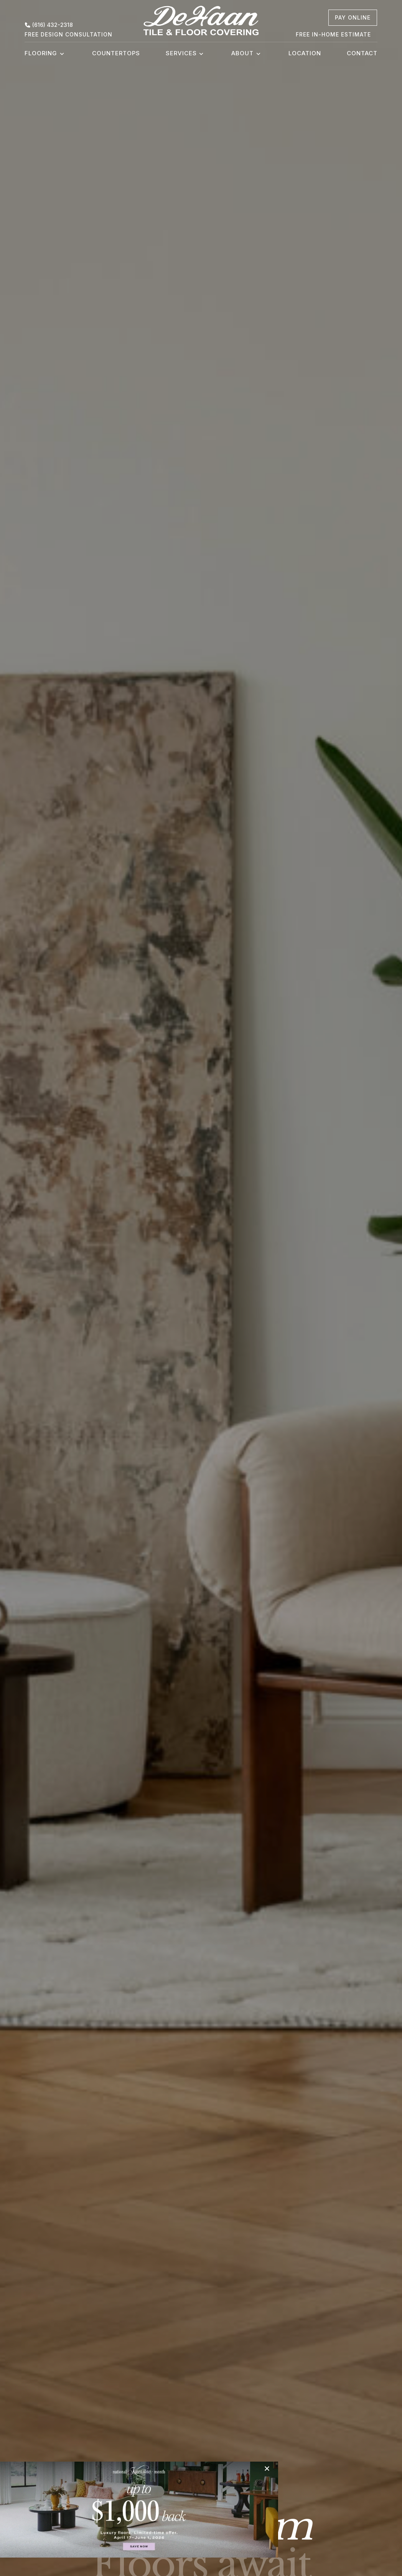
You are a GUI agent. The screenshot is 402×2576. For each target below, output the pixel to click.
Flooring (41, 53)
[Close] (235, 2469)
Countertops (116, 53)
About (242, 53)
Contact (362, 53)
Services (181, 53)
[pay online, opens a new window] (352, 18)
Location (304, 53)
